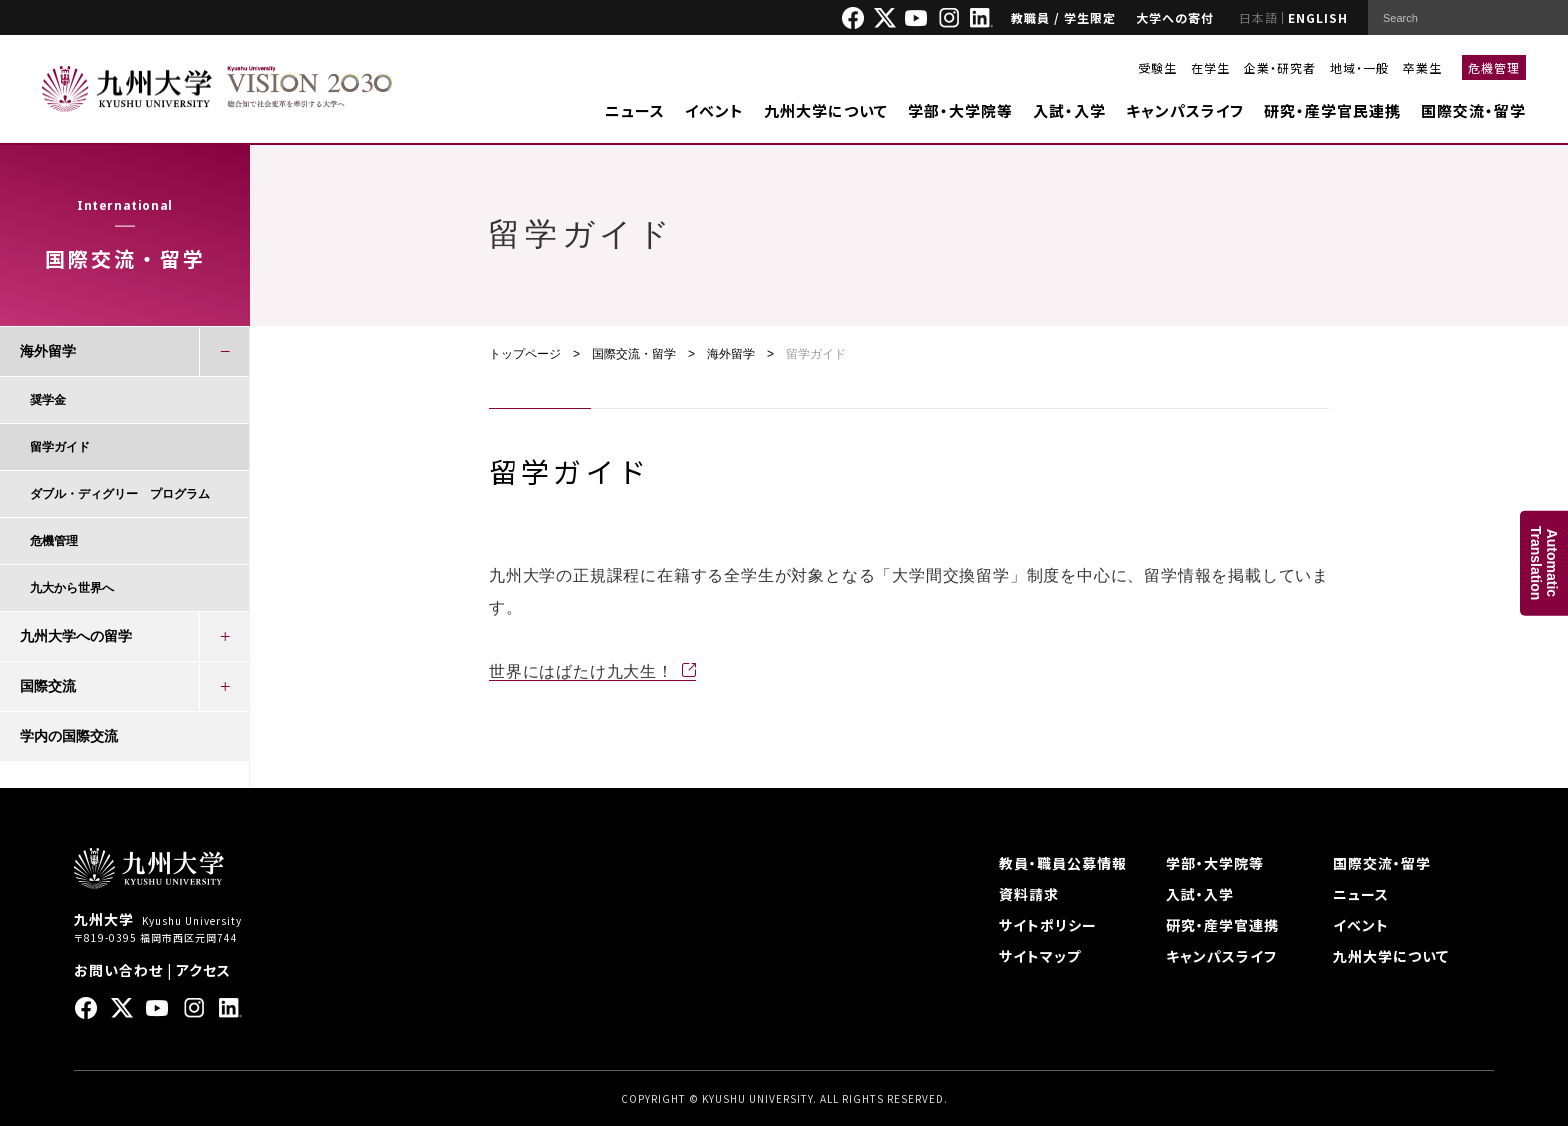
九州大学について (826, 110)
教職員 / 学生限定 (1063, 17)
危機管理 (1494, 67)
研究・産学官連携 (1222, 925)
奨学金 (48, 400)
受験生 (1157, 67)
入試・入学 (1069, 110)
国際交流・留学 (1473, 110)
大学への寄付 (1175, 17)
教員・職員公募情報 (1063, 863)
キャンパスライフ (1185, 110)
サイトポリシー (1048, 925)
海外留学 (731, 354)
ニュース (635, 110)
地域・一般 (1359, 67)
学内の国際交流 (69, 736)
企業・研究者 (1280, 67)
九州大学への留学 (76, 636)
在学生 (1210, 67)
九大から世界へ (72, 588)
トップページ (525, 354)
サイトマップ (1040, 956)
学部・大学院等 (960, 110)
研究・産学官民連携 (1332, 110)
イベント (714, 110)
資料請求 (1029, 894)
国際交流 (48, 686)
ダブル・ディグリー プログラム (120, 494)
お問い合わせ (118, 970)
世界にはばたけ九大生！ (581, 671)
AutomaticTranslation (1544, 563)
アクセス (203, 970)
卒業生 (1422, 67)
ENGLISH (1318, 17)
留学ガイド (60, 447)
